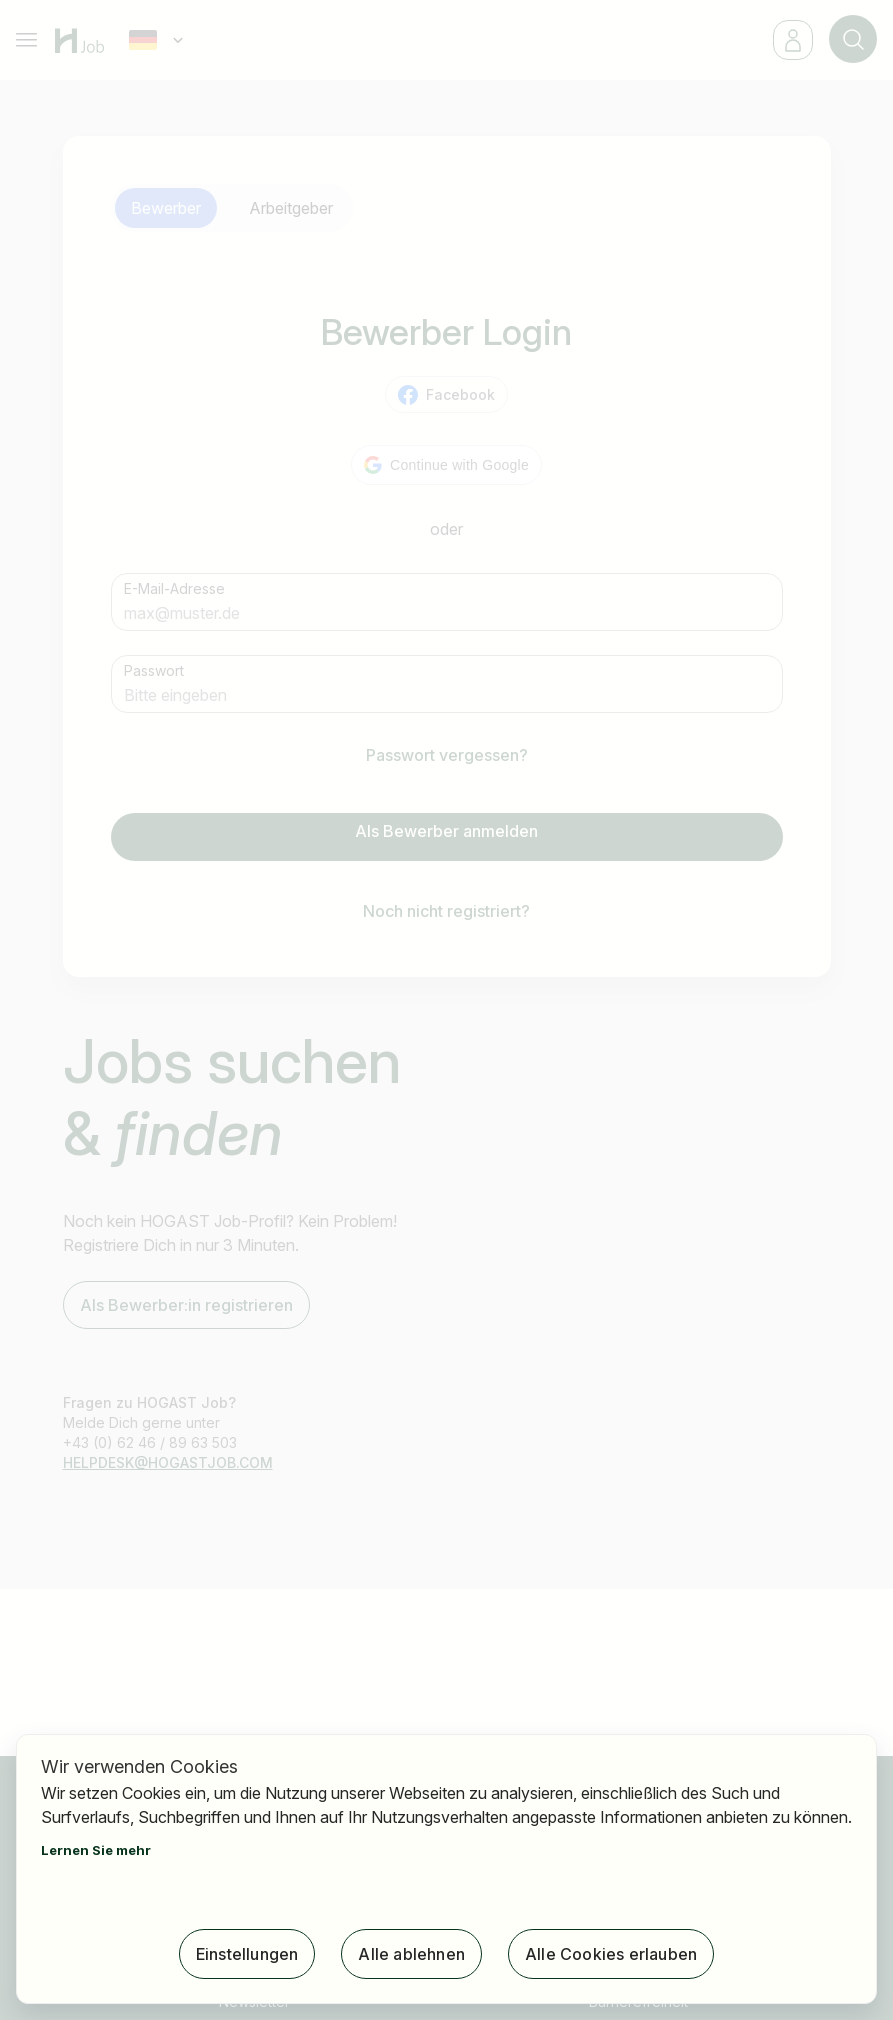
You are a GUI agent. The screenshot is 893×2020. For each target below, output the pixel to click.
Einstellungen (247, 1954)
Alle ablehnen (411, 1954)
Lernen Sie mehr (96, 1850)
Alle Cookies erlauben (611, 1954)
